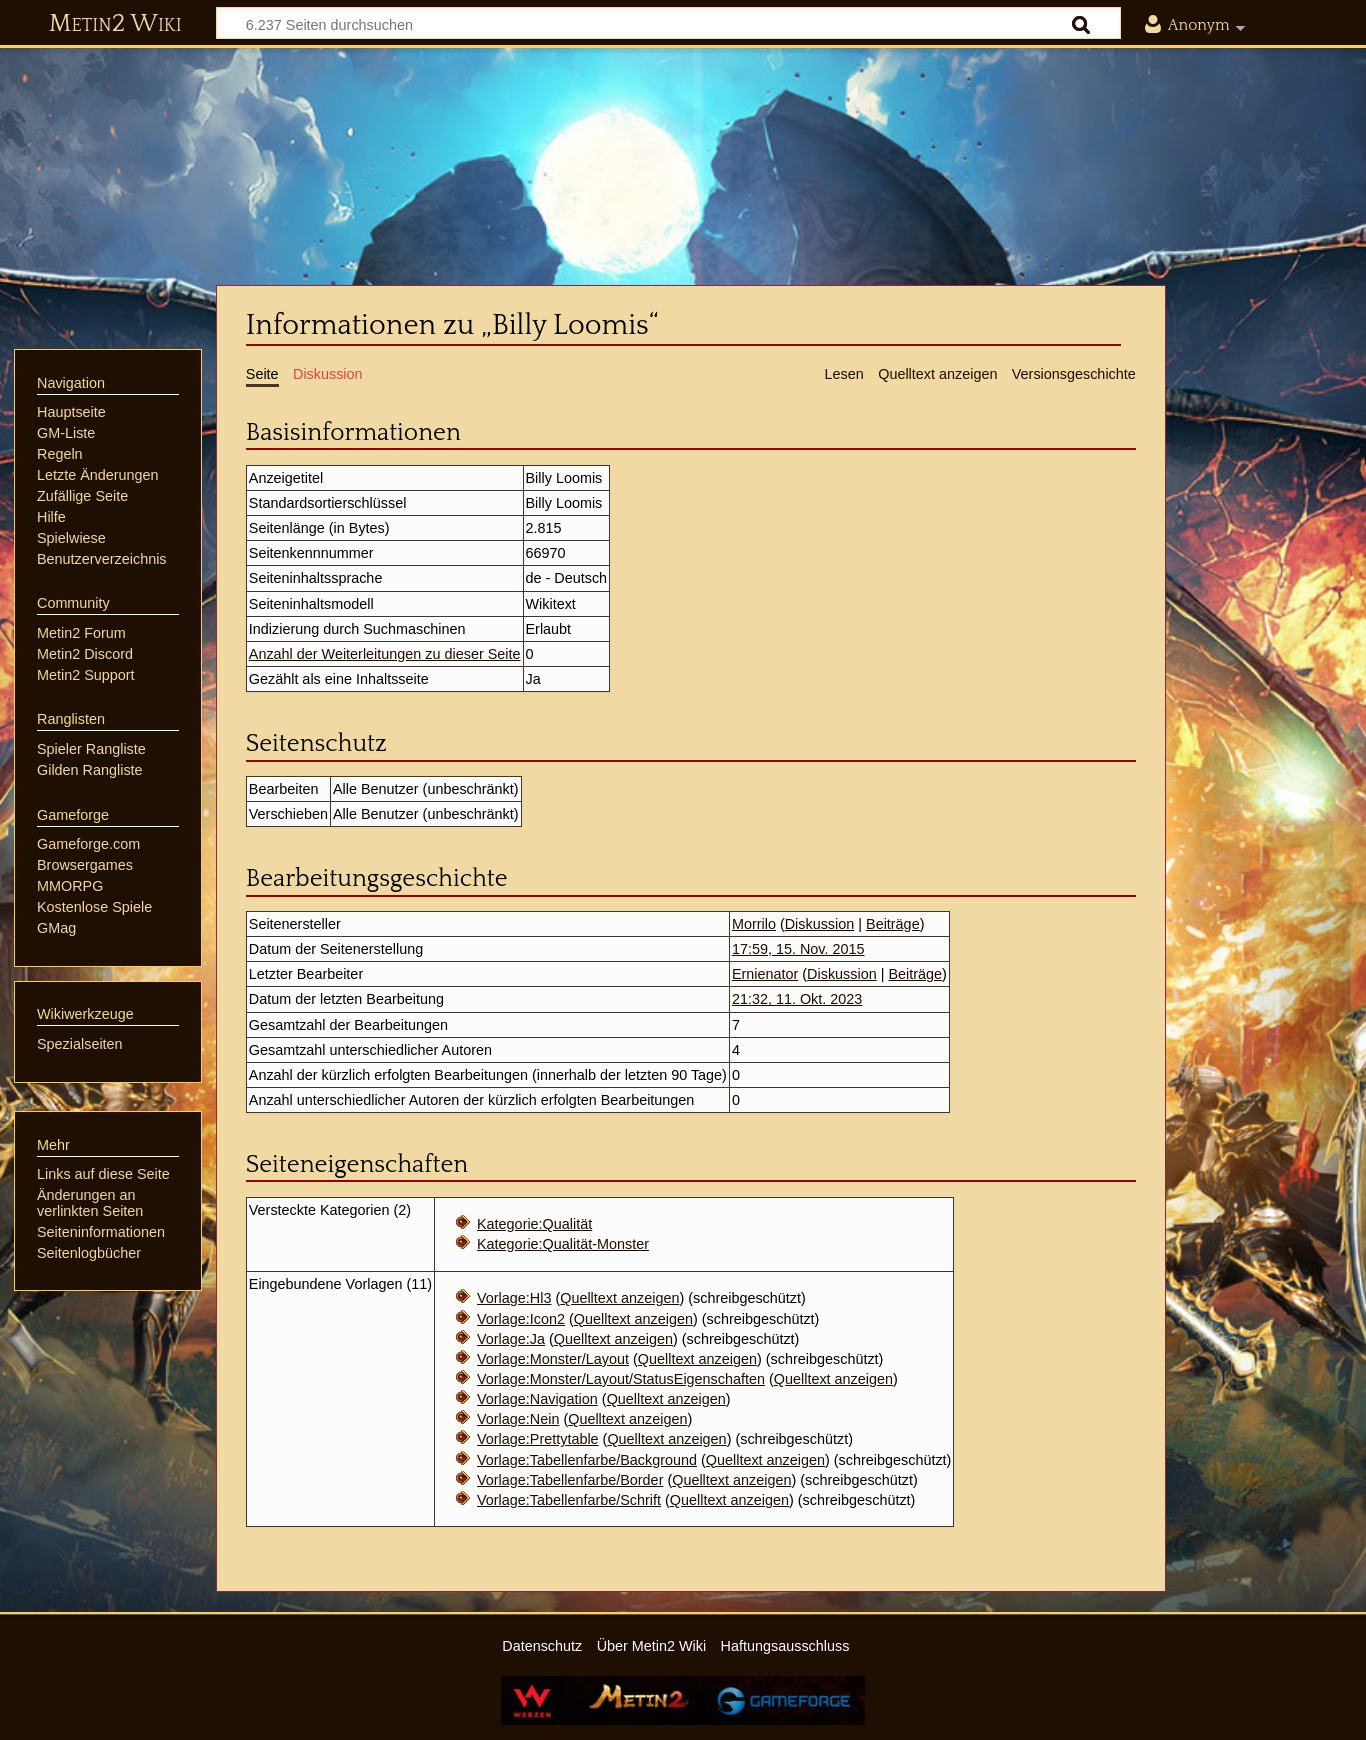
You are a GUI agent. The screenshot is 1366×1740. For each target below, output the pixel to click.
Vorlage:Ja (511, 1339)
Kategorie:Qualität (534, 1224)
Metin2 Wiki (115, 24)
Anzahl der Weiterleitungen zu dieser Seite (385, 654)
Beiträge (893, 924)
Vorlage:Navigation (537, 1399)
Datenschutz (542, 1646)
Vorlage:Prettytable (538, 1439)
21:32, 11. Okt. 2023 (797, 999)
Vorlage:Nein (518, 1419)
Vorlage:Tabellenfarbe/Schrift (569, 1500)
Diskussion (820, 924)
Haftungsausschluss (785, 1646)
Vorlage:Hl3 (514, 1298)
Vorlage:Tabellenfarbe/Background (587, 1460)
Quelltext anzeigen (619, 1298)
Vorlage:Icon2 (521, 1319)
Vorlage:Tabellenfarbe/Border (570, 1480)
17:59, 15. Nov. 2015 (798, 949)
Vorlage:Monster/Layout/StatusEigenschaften (621, 1379)
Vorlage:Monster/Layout (553, 1359)
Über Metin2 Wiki (652, 1646)
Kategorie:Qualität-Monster (563, 1244)
